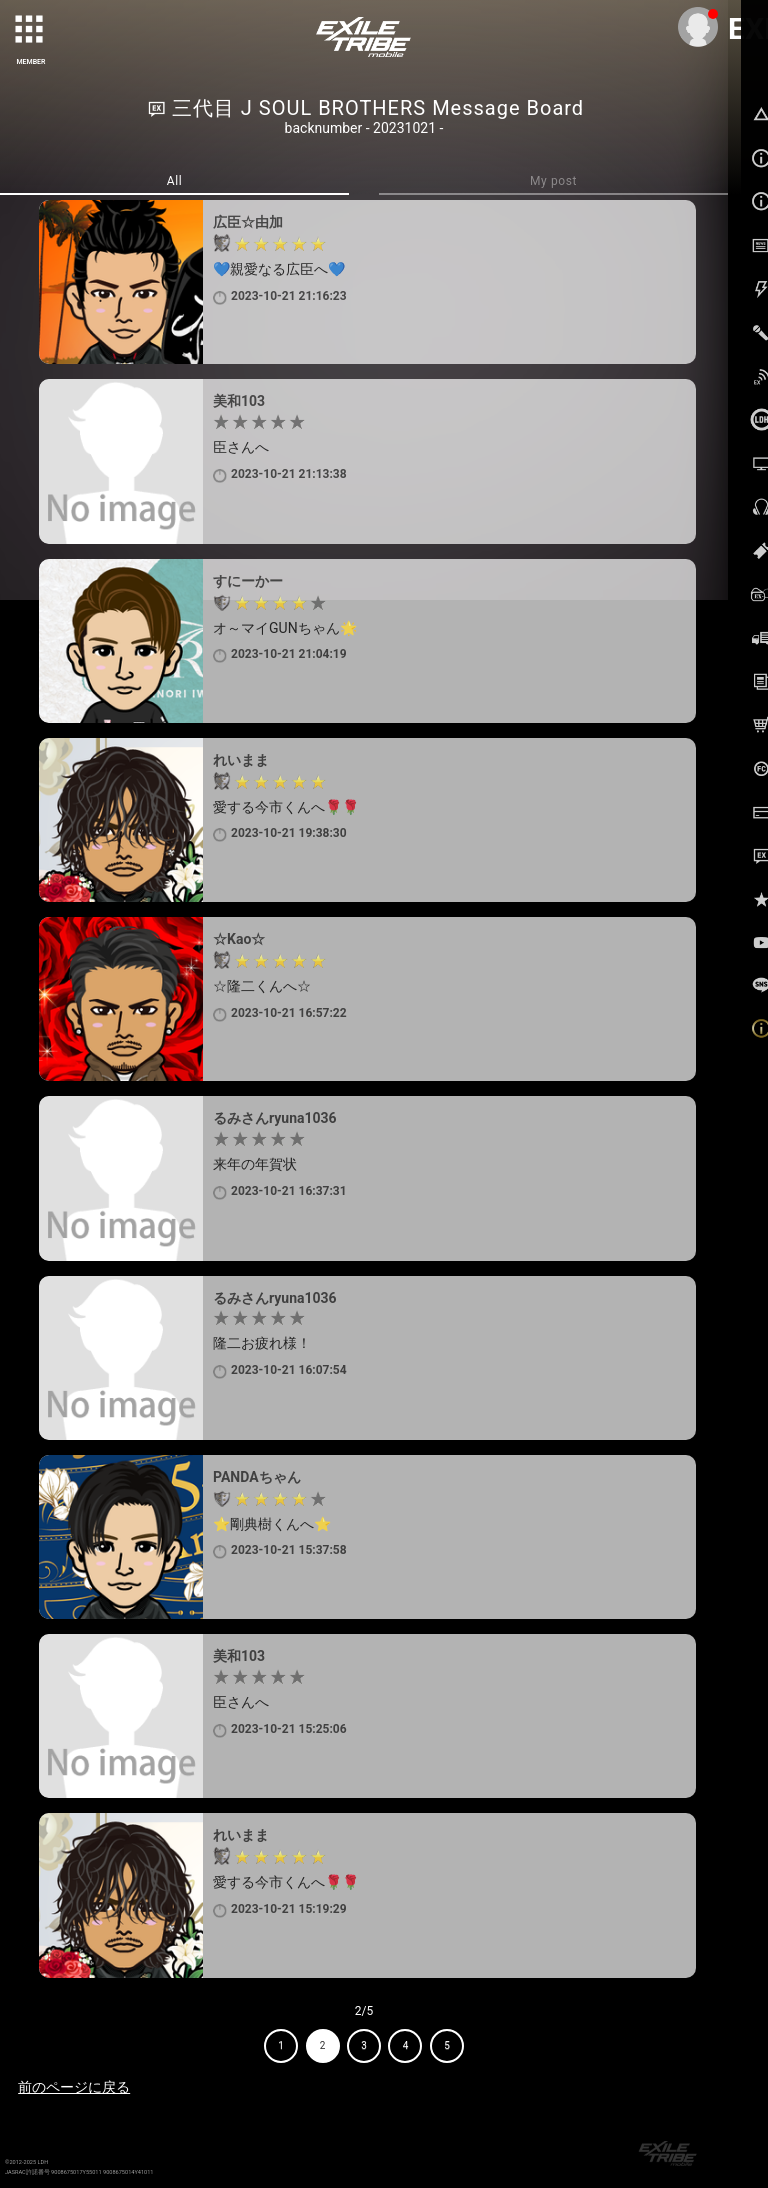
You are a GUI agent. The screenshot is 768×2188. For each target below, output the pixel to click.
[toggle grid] (31, 31)
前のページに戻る (74, 2087)
